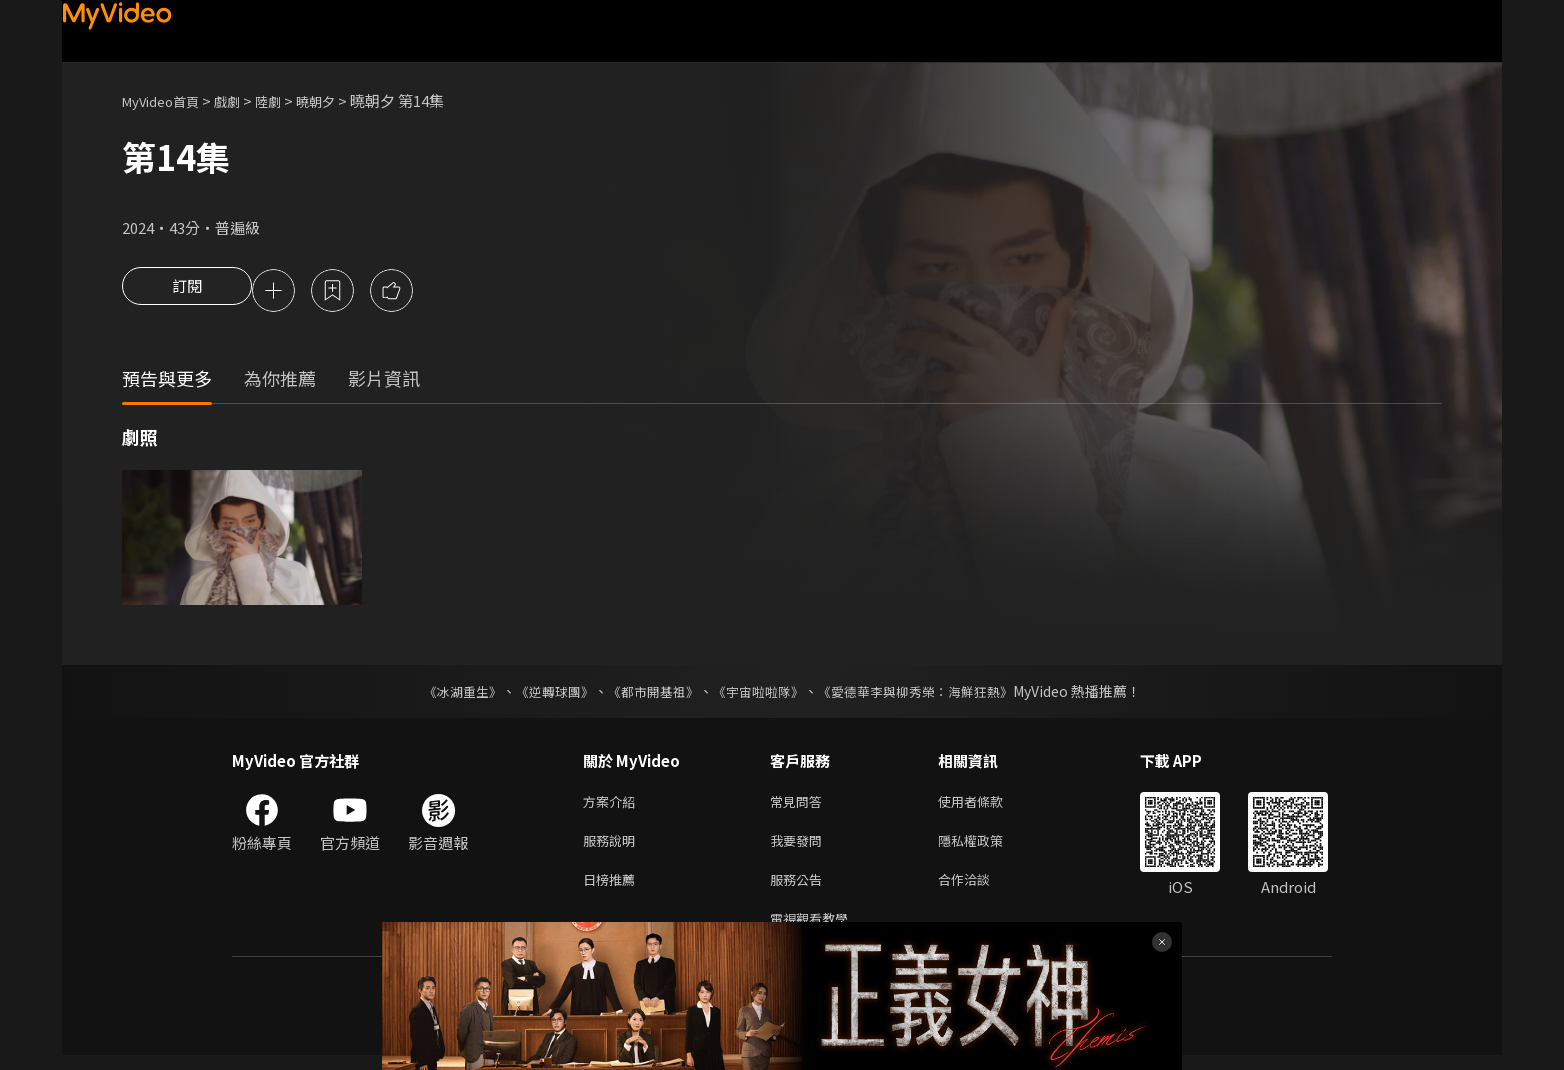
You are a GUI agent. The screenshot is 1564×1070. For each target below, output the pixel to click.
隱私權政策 (987, 847)
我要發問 (800, 847)
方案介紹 (613, 805)
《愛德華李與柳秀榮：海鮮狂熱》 (928, 694)
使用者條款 (987, 805)
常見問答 (800, 805)
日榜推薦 (613, 889)
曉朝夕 (340, 100)
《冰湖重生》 (445, 694)
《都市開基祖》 (648, 694)
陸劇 (288, 100)
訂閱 (187, 292)
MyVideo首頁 (167, 100)
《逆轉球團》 (543, 694)
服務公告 (800, 889)
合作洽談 (980, 889)
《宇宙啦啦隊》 (760, 694)
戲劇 (243, 100)
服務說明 (613, 847)
